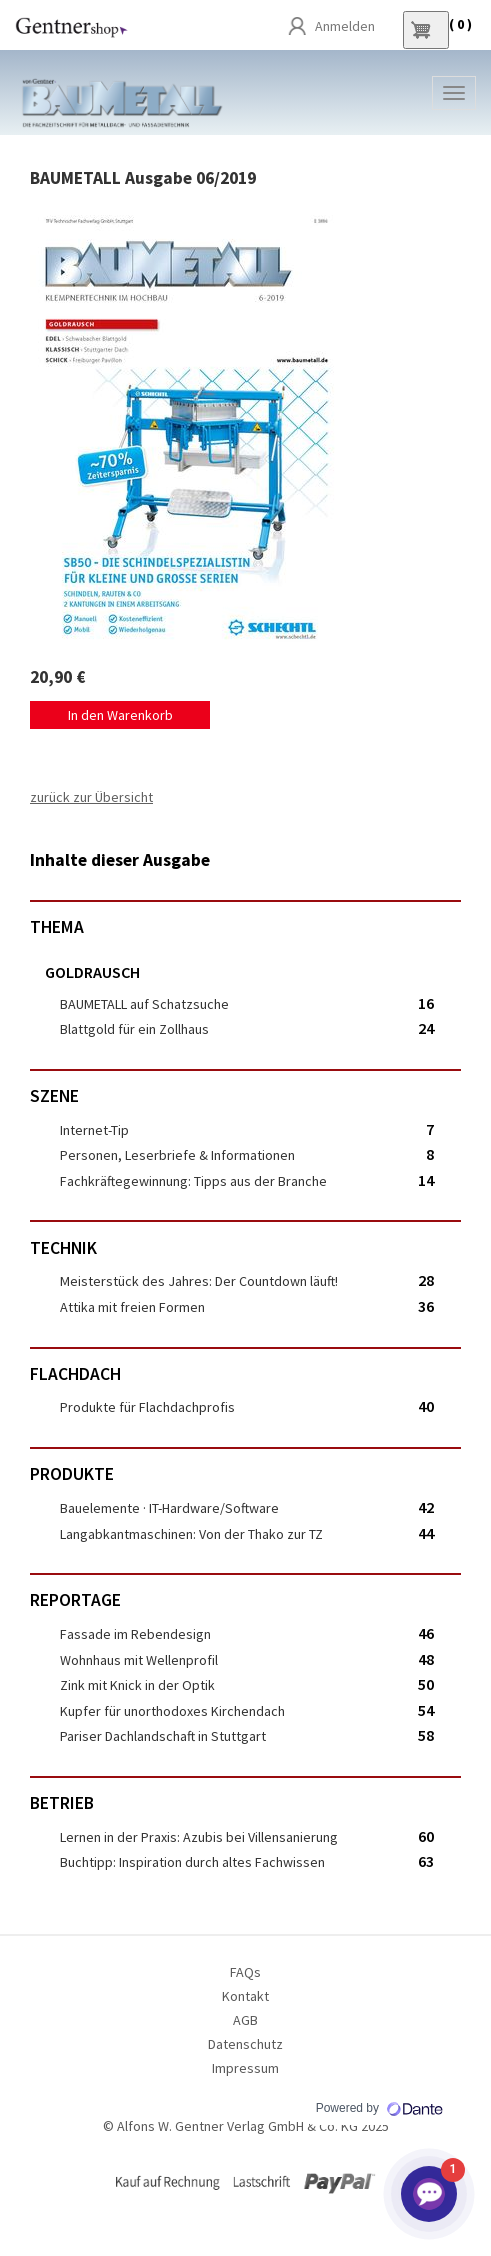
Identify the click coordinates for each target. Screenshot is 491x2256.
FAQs (245, 1972)
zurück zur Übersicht (91, 797)
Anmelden (345, 26)
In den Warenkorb (120, 715)
